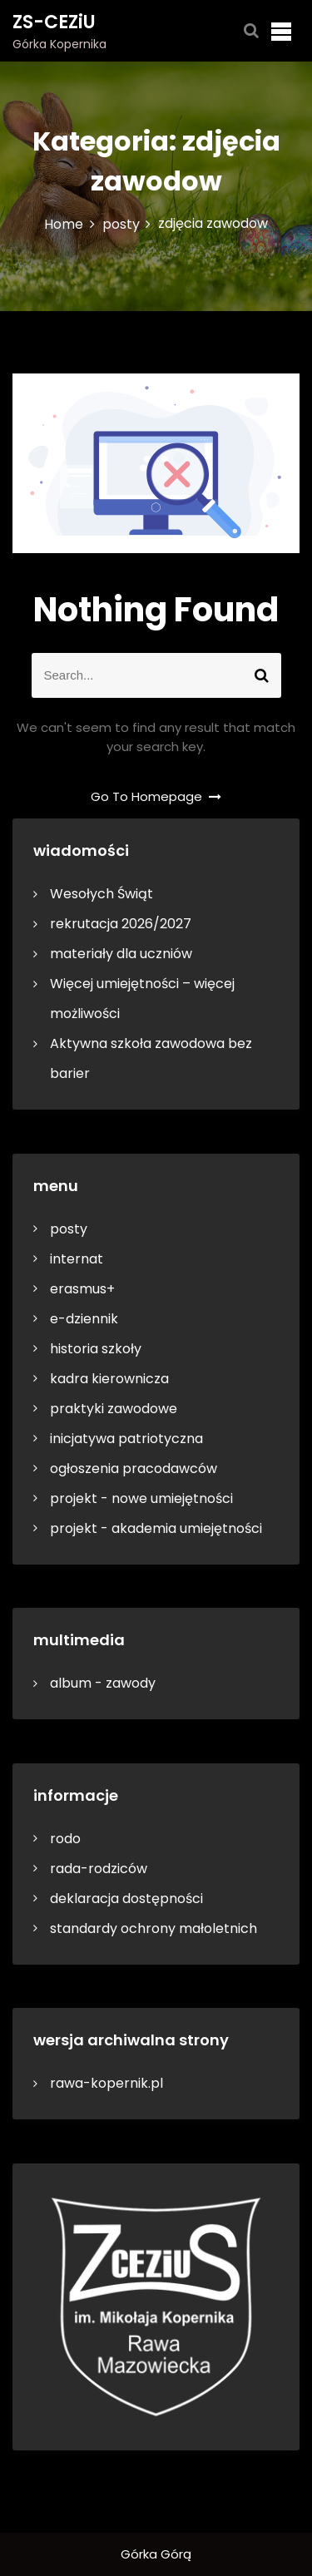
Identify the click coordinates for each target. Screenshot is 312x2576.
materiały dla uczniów (121, 953)
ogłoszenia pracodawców (133, 1468)
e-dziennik (84, 1318)
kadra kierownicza (109, 1378)
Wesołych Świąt (101, 893)
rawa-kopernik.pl (106, 2083)
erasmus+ (82, 1288)
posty (68, 1229)
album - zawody (103, 1683)
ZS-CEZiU (54, 22)
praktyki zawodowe (113, 1408)
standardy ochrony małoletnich (153, 1928)
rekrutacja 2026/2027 (120, 923)
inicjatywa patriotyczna (126, 1438)
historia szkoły (95, 1348)
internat (76, 1258)
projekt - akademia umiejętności (156, 1528)
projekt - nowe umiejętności (141, 1498)
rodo (65, 1838)
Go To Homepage (156, 796)
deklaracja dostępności (126, 1898)
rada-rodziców (98, 1868)
